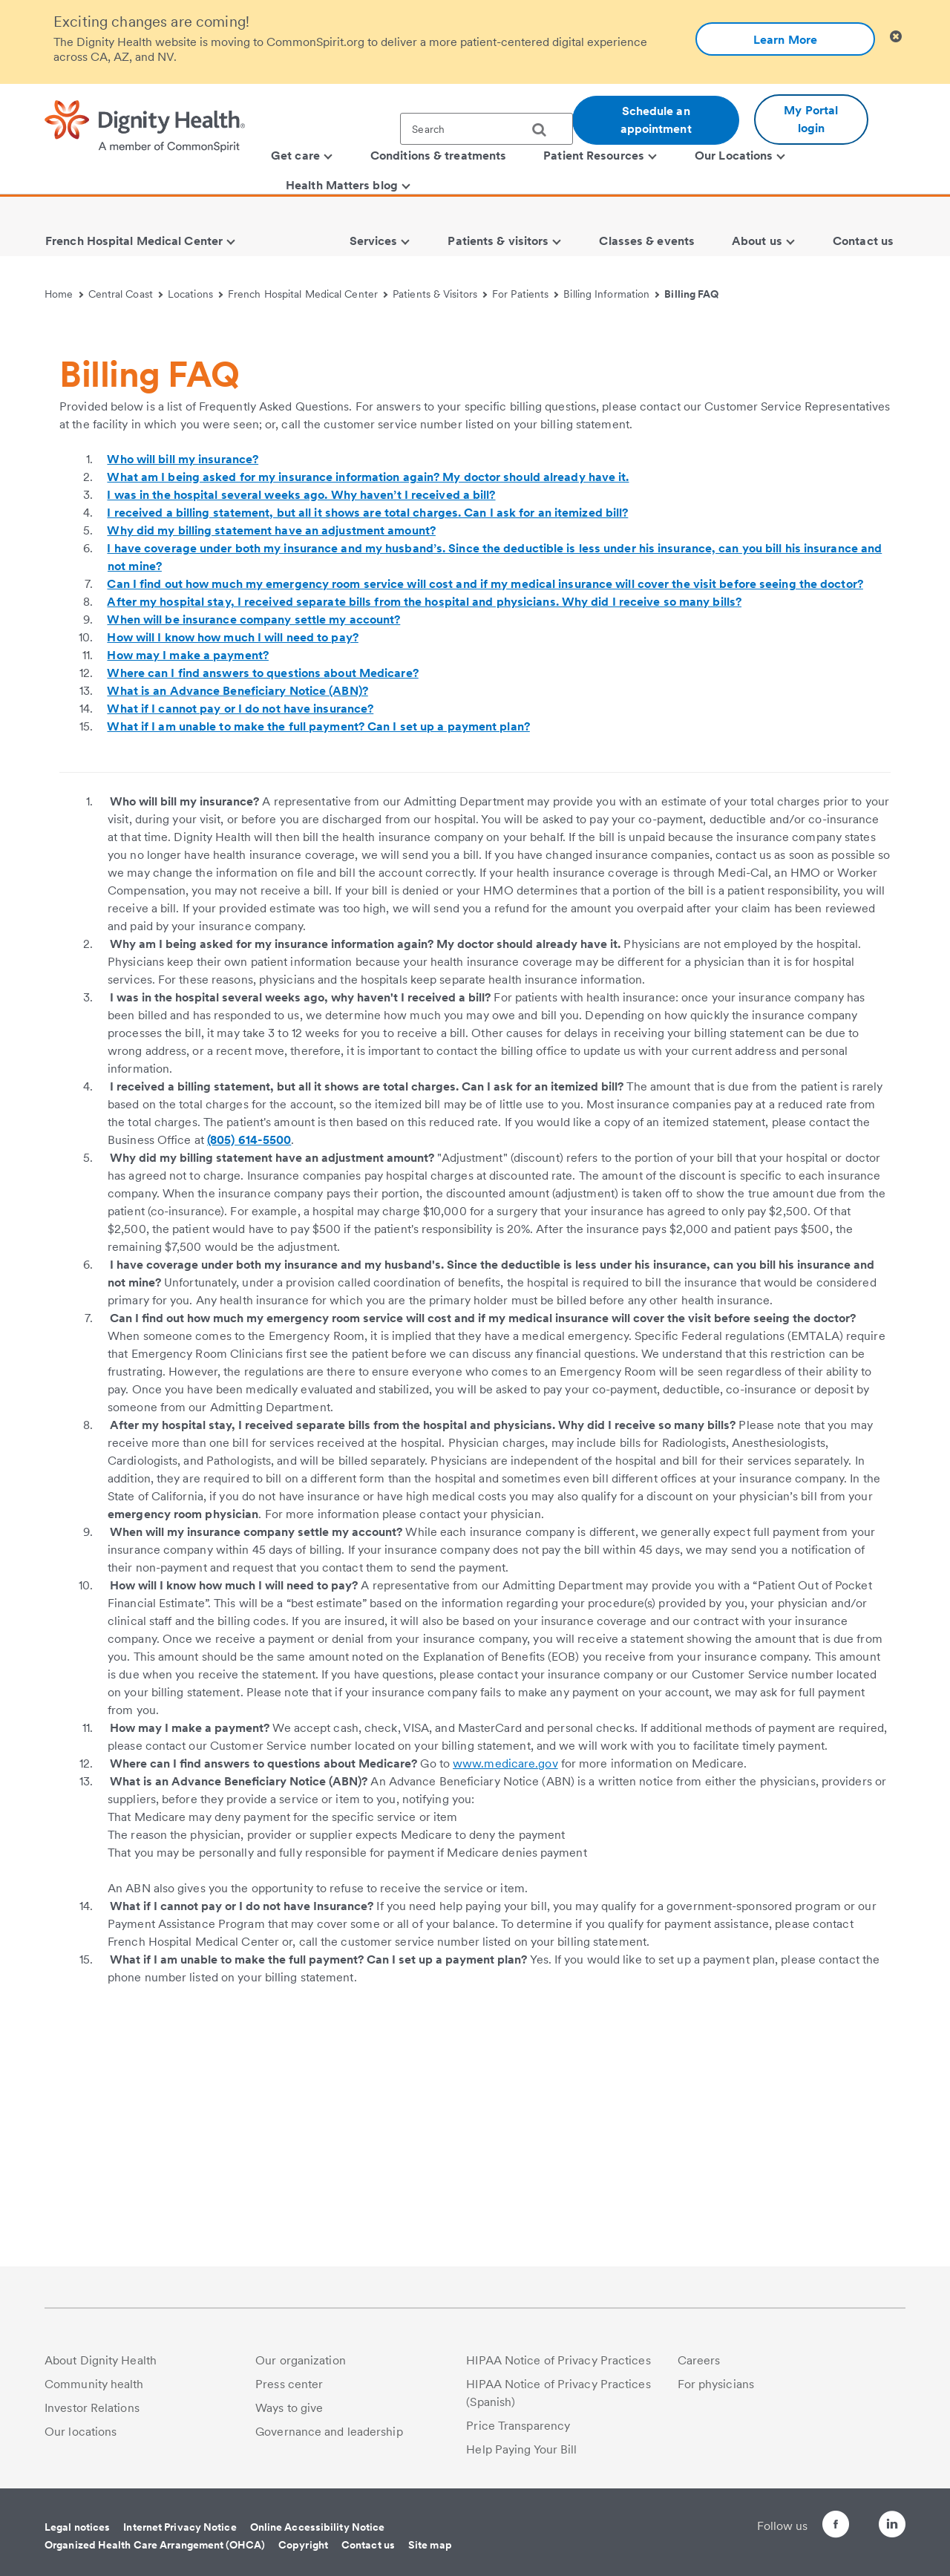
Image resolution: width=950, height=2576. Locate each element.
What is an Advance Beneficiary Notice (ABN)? (237, 910)
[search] (544, 130)
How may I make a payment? (188, 875)
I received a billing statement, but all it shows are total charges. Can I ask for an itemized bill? (367, 732)
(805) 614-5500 (249, 1360)
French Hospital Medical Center (307, 294)
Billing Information (611, 294)
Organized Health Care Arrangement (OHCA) (155, 2545)
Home (64, 294)
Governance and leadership (329, 2432)
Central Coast (125, 294)
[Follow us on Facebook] (809, 2527)
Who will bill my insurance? (182, 679)
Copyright (303, 2545)
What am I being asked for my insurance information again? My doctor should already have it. (368, 697)
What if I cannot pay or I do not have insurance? (240, 928)
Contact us (368, 2545)
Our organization (300, 2360)
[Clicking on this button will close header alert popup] (896, 36)
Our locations (81, 2432)
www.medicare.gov (505, 1983)
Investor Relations (92, 2408)
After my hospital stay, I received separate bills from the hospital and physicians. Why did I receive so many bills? (424, 821)
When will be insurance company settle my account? (253, 839)
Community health (94, 2384)
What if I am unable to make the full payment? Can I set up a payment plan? (318, 946)
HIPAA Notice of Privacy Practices (558, 2360)
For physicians (716, 2384)
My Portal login (811, 119)
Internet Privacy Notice (179, 2527)
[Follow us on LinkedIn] (892, 2527)
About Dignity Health (101, 2360)
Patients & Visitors (440, 294)
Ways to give (289, 2408)
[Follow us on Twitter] (850, 2518)
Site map (430, 2545)
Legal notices (77, 2527)
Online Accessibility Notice (317, 2527)
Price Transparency (518, 2426)
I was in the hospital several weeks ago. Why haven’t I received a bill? (301, 714)
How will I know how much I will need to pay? (232, 857)
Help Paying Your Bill (521, 2449)
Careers (699, 2360)
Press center (289, 2384)
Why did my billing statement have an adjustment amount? (271, 750)
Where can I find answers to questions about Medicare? (262, 893)
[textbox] (486, 129)
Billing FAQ (691, 294)
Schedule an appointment (656, 120)
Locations (195, 294)
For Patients (525, 294)
